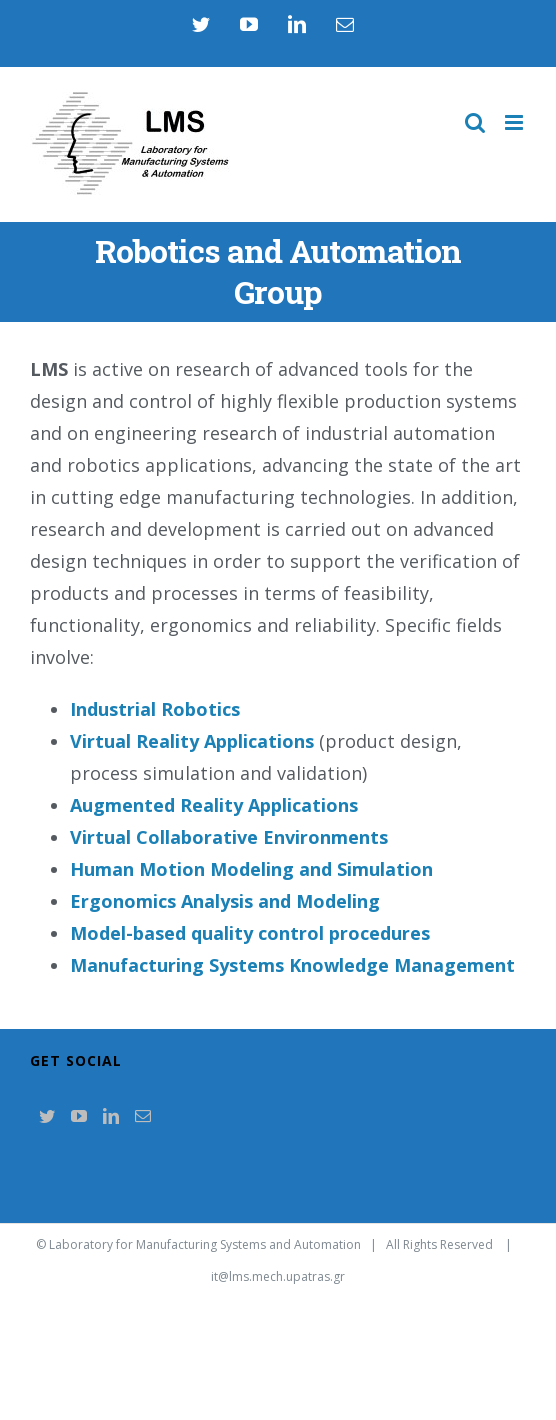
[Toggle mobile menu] (515, 122)
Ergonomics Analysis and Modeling (225, 901)
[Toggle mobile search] (475, 122)
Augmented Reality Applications (214, 805)
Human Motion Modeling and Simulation (251, 869)
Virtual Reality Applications (192, 741)
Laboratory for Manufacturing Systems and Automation (205, 1244)
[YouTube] (79, 1116)
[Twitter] (47, 1116)
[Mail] (143, 1116)
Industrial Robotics (155, 709)
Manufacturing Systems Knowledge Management (292, 965)
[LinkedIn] (111, 1116)
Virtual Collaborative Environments (229, 837)
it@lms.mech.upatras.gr (278, 1276)
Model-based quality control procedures (250, 933)
